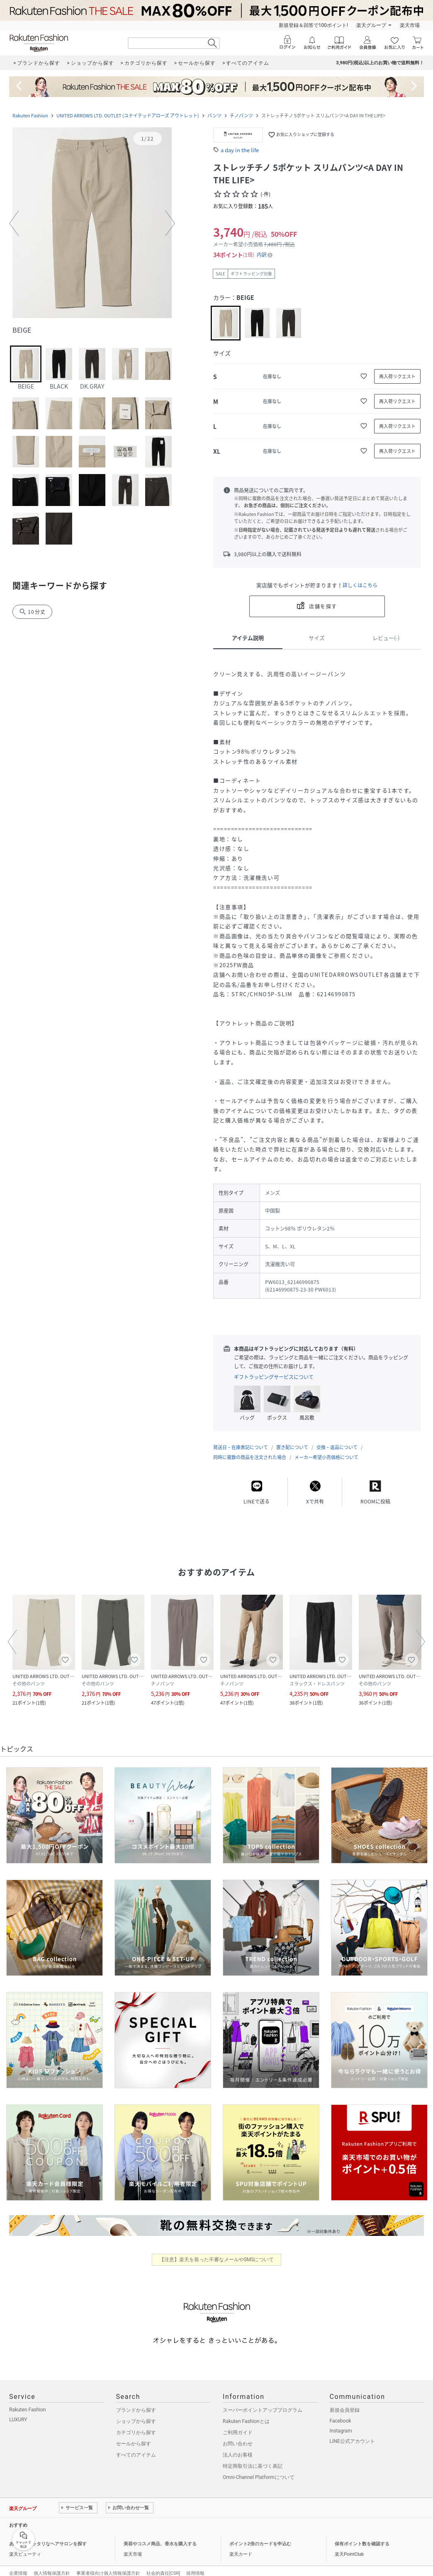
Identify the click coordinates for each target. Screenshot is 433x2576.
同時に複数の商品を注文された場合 (249, 1448)
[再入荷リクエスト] (397, 376)
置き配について (292, 1438)
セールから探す (133, 2435)
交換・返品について (337, 1438)
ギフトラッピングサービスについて (274, 1377)
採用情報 (195, 2565)
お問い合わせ (238, 2435)
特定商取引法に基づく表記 (252, 2458)
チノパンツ (241, 115)
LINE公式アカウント (352, 2433)
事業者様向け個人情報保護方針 (108, 2565)
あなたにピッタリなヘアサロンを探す (48, 2535)
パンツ (214, 115)
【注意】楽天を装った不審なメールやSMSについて (216, 2251)
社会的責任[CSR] (163, 2565)
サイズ (317, 638)
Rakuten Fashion (30, 115)
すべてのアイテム (136, 2447)
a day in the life (240, 150)
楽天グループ (371, 25)
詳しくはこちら (360, 585)
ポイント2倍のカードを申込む (260, 2535)
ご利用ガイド (238, 2424)
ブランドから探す (136, 2402)
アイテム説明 (248, 638)
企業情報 (18, 2565)
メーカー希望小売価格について (326, 1448)
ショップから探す (136, 2413)
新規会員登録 (345, 2402)
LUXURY (18, 2411)
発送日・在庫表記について (240, 1438)
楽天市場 (410, 25)
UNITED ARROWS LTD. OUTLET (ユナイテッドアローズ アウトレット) (127, 115)
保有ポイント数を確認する (362, 2535)
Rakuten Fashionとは (246, 2413)
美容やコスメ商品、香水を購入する (160, 2535)
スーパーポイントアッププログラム (262, 2402)
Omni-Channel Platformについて (258, 2469)
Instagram (341, 2422)
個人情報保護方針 (52, 2565)
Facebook (340, 2412)
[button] (92, 223)
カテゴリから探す (136, 2424)
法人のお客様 (238, 2447)
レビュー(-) (385, 638)
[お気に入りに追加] (363, 376)
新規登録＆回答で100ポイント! (313, 25)
